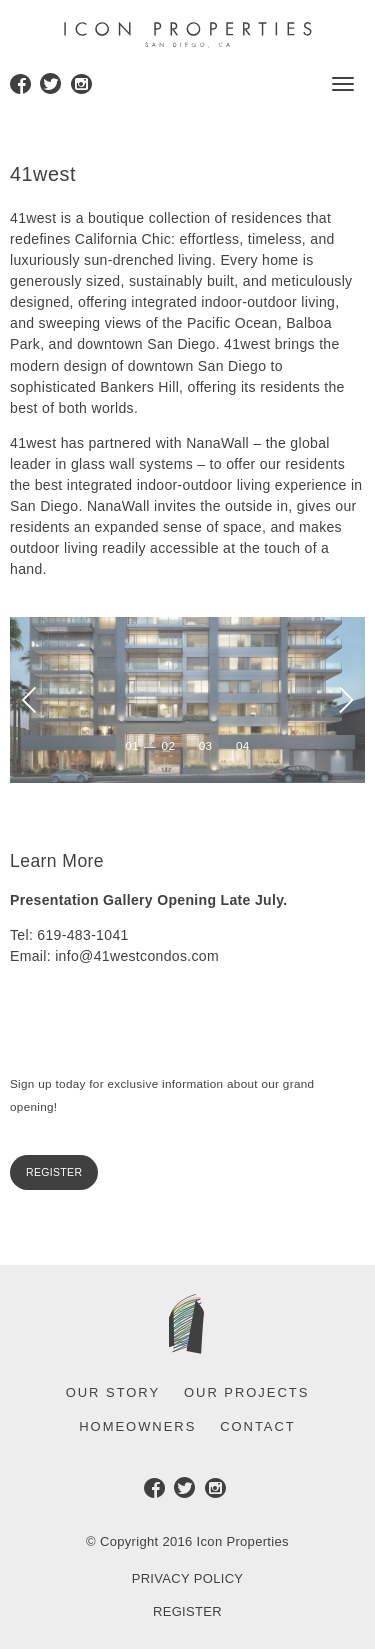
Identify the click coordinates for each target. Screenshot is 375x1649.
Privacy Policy (188, 1578)
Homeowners (137, 1426)
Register (54, 1172)
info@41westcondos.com (137, 956)
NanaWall (219, 443)
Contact (258, 1426)
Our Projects (246, 1392)
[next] (343, 699)
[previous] (32, 699)
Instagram (81, 86)
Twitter (50, 86)
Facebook (20, 86)
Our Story (113, 1392)
